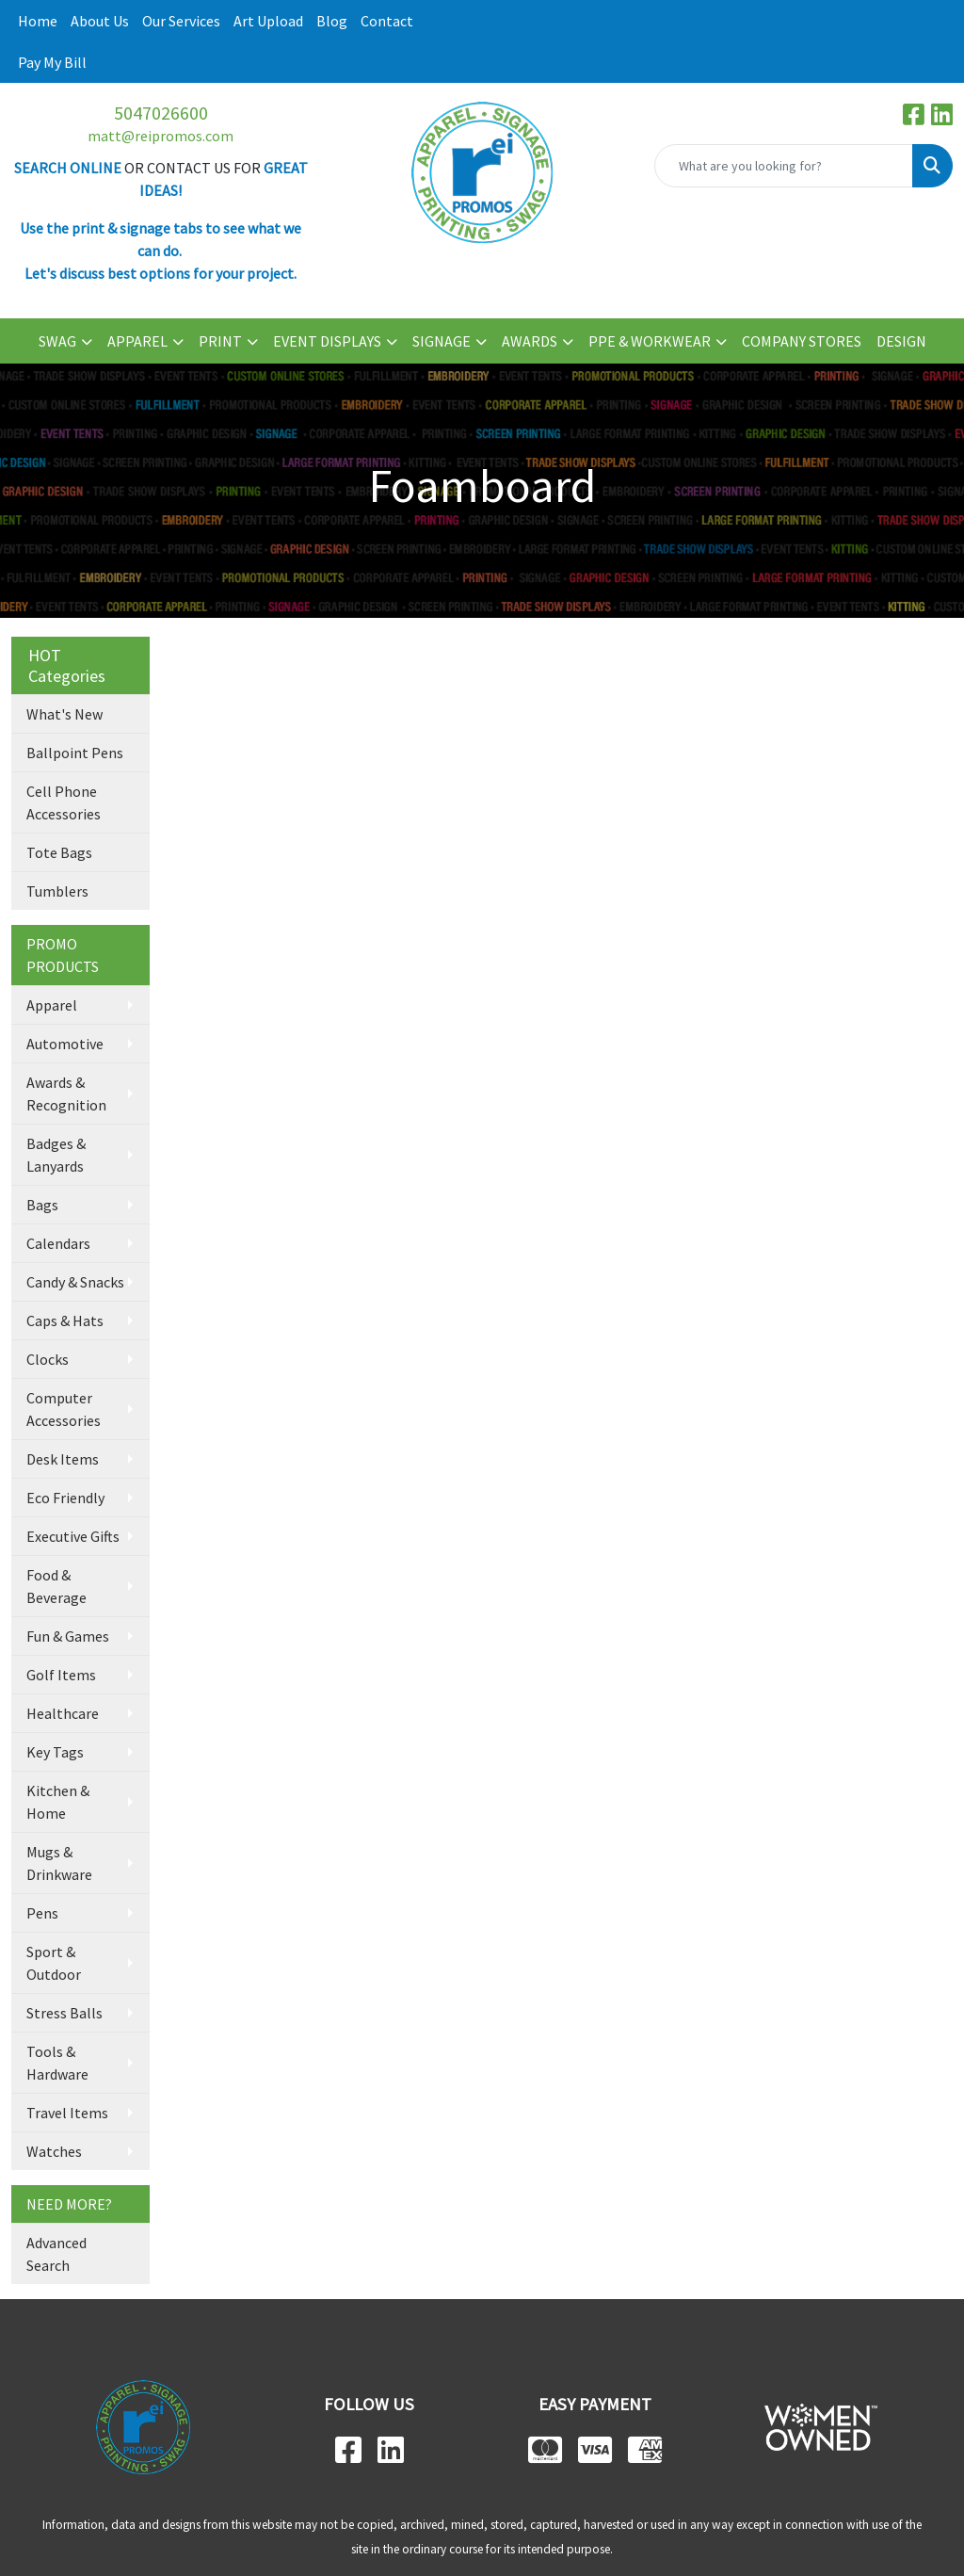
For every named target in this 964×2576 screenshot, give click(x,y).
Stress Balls (64, 2012)
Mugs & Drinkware (59, 1863)
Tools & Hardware (57, 2062)
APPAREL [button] (137, 341)
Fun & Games (67, 1636)
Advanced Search (56, 2254)
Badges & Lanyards (56, 1154)
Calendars (58, 1243)
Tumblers (57, 891)
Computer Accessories (63, 1409)
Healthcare (62, 1713)
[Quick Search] (783, 165)
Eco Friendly (65, 1497)
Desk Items (62, 1459)
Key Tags (55, 1751)
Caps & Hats (65, 1320)
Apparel (51, 1005)
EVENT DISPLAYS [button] (327, 341)
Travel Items (67, 2112)
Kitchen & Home (57, 1802)
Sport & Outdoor (53, 1963)
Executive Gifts (73, 1536)
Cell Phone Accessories (63, 802)
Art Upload (268, 20)
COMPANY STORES (801, 341)
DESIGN (901, 341)
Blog (331, 20)
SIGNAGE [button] (441, 341)
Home (37, 20)
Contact (387, 20)
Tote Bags (59, 852)
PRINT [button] (220, 341)
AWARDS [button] (529, 341)
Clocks (47, 1359)
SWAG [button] (57, 341)
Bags (42, 1204)
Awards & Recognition (66, 1093)
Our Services (181, 20)
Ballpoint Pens (74, 752)
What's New (64, 714)
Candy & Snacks (75, 1281)
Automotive (65, 1043)
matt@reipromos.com (160, 135)
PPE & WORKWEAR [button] (649, 341)
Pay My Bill (52, 62)
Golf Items (61, 1674)
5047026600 (161, 112)
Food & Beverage (56, 1586)
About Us (100, 20)
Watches (54, 2151)
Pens (42, 1913)
